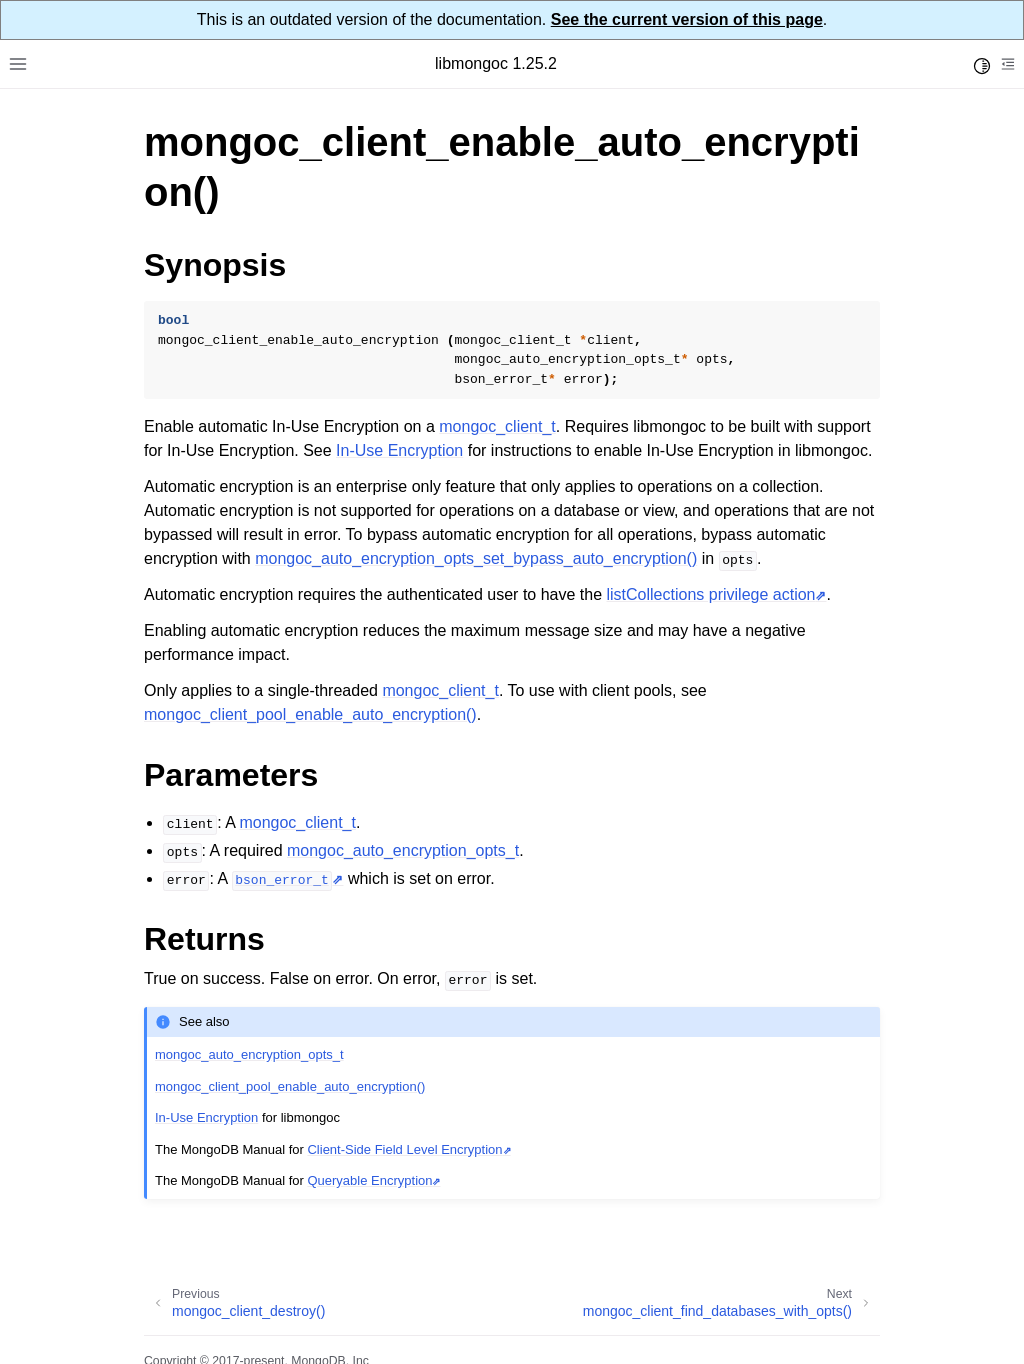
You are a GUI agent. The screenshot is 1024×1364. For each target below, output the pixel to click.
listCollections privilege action (711, 594)
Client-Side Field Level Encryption (404, 1149)
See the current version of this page (687, 19)
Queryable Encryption (369, 1180)
